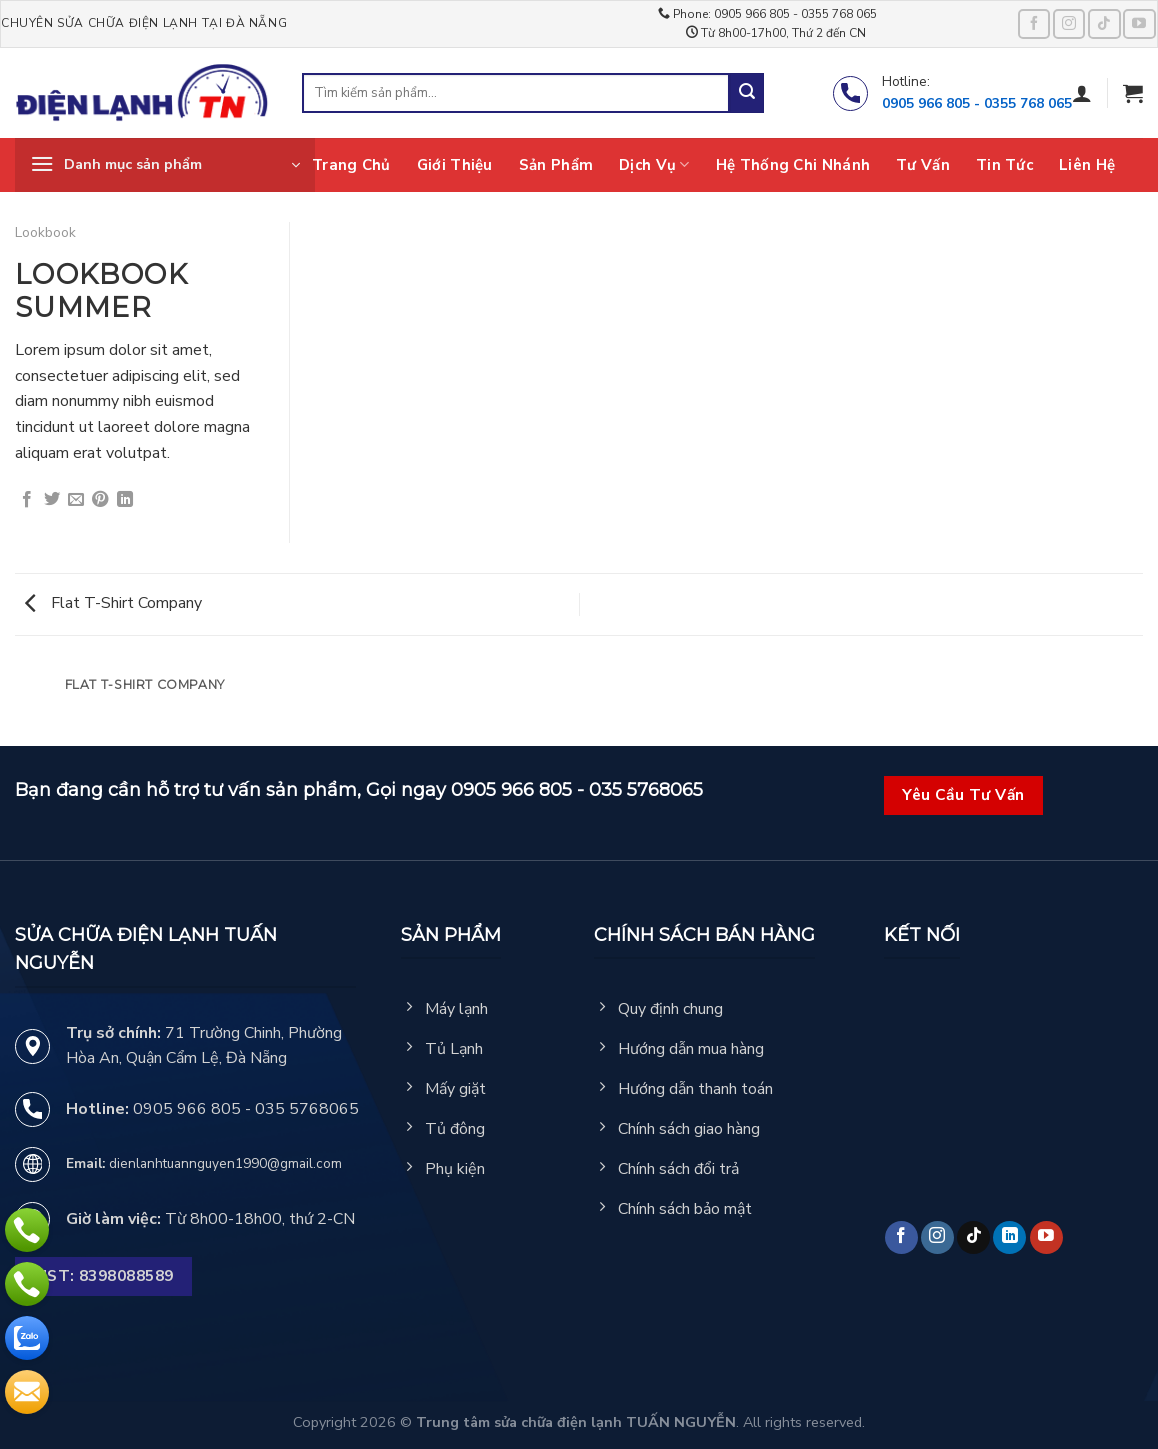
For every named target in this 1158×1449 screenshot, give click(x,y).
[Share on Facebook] (27, 500)
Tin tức (1004, 165)
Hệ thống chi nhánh (793, 165)
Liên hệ (1087, 165)
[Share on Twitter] (52, 500)
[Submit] (747, 93)
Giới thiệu (455, 165)
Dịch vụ (654, 165)
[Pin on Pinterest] (100, 500)
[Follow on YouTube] (1139, 23)
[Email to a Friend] (76, 500)
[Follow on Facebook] (1034, 23)
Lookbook (45, 232)
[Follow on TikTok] (1104, 23)
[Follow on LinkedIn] (1009, 1237)
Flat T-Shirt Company (113, 603)
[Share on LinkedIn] (125, 500)
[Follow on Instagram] (1069, 23)
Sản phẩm (556, 165)
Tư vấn (923, 165)
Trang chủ (351, 165)
